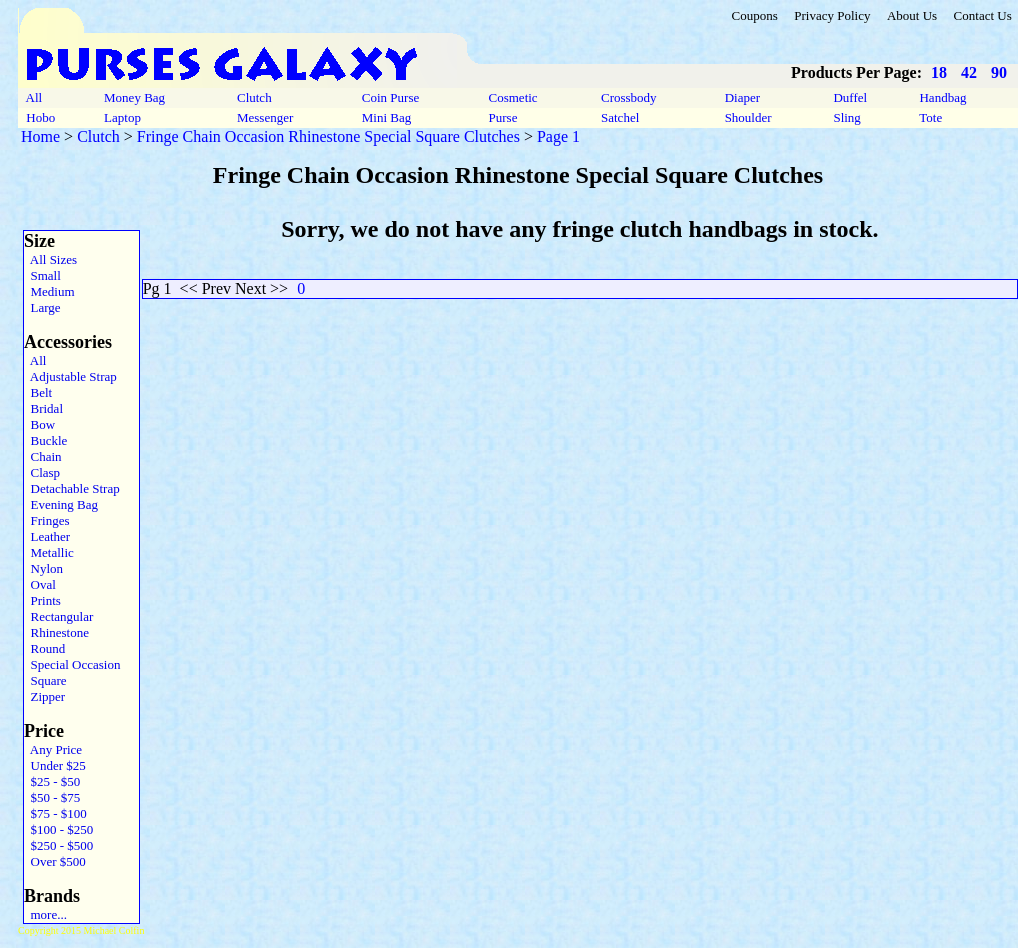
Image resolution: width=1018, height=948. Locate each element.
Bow (39, 424)
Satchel (620, 117)
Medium (49, 291)
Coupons (754, 15)
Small (42, 275)
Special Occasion (72, 664)
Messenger (265, 117)
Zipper (44, 696)
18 (939, 72)
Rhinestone (56, 632)
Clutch (254, 97)
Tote (930, 117)
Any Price (53, 749)
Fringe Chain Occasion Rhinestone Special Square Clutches (328, 136)
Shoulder (747, 117)
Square (45, 680)
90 (999, 72)
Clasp (42, 472)
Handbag (942, 97)
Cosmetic (513, 97)
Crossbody (629, 97)
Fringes (47, 520)
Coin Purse (391, 97)
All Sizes (50, 259)
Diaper (742, 97)
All (34, 97)
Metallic (49, 552)
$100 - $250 (58, 829)
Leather (47, 536)
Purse (502, 117)
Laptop (122, 117)
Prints (42, 600)
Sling (847, 117)
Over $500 (55, 861)
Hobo (40, 117)
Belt (38, 392)
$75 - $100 (55, 813)
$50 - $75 (52, 797)
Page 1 (558, 136)
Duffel (850, 97)
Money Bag (135, 97)
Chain (43, 456)
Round (44, 648)
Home (40, 136)
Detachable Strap (72, 488)
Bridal (43, 408)
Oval (40, 584)
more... (45, 914)
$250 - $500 (58, 845)
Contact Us (983, 15)
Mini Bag (387, 117)
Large (42, 307)
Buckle (45, 440)
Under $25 (55, 765)
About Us (912, 15)
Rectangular (58, 616)
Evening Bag (61, 504)
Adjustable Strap (70, 376)
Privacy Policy (832, 15)
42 (969, 72)
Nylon (43, 568)
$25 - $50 (52, 781)
